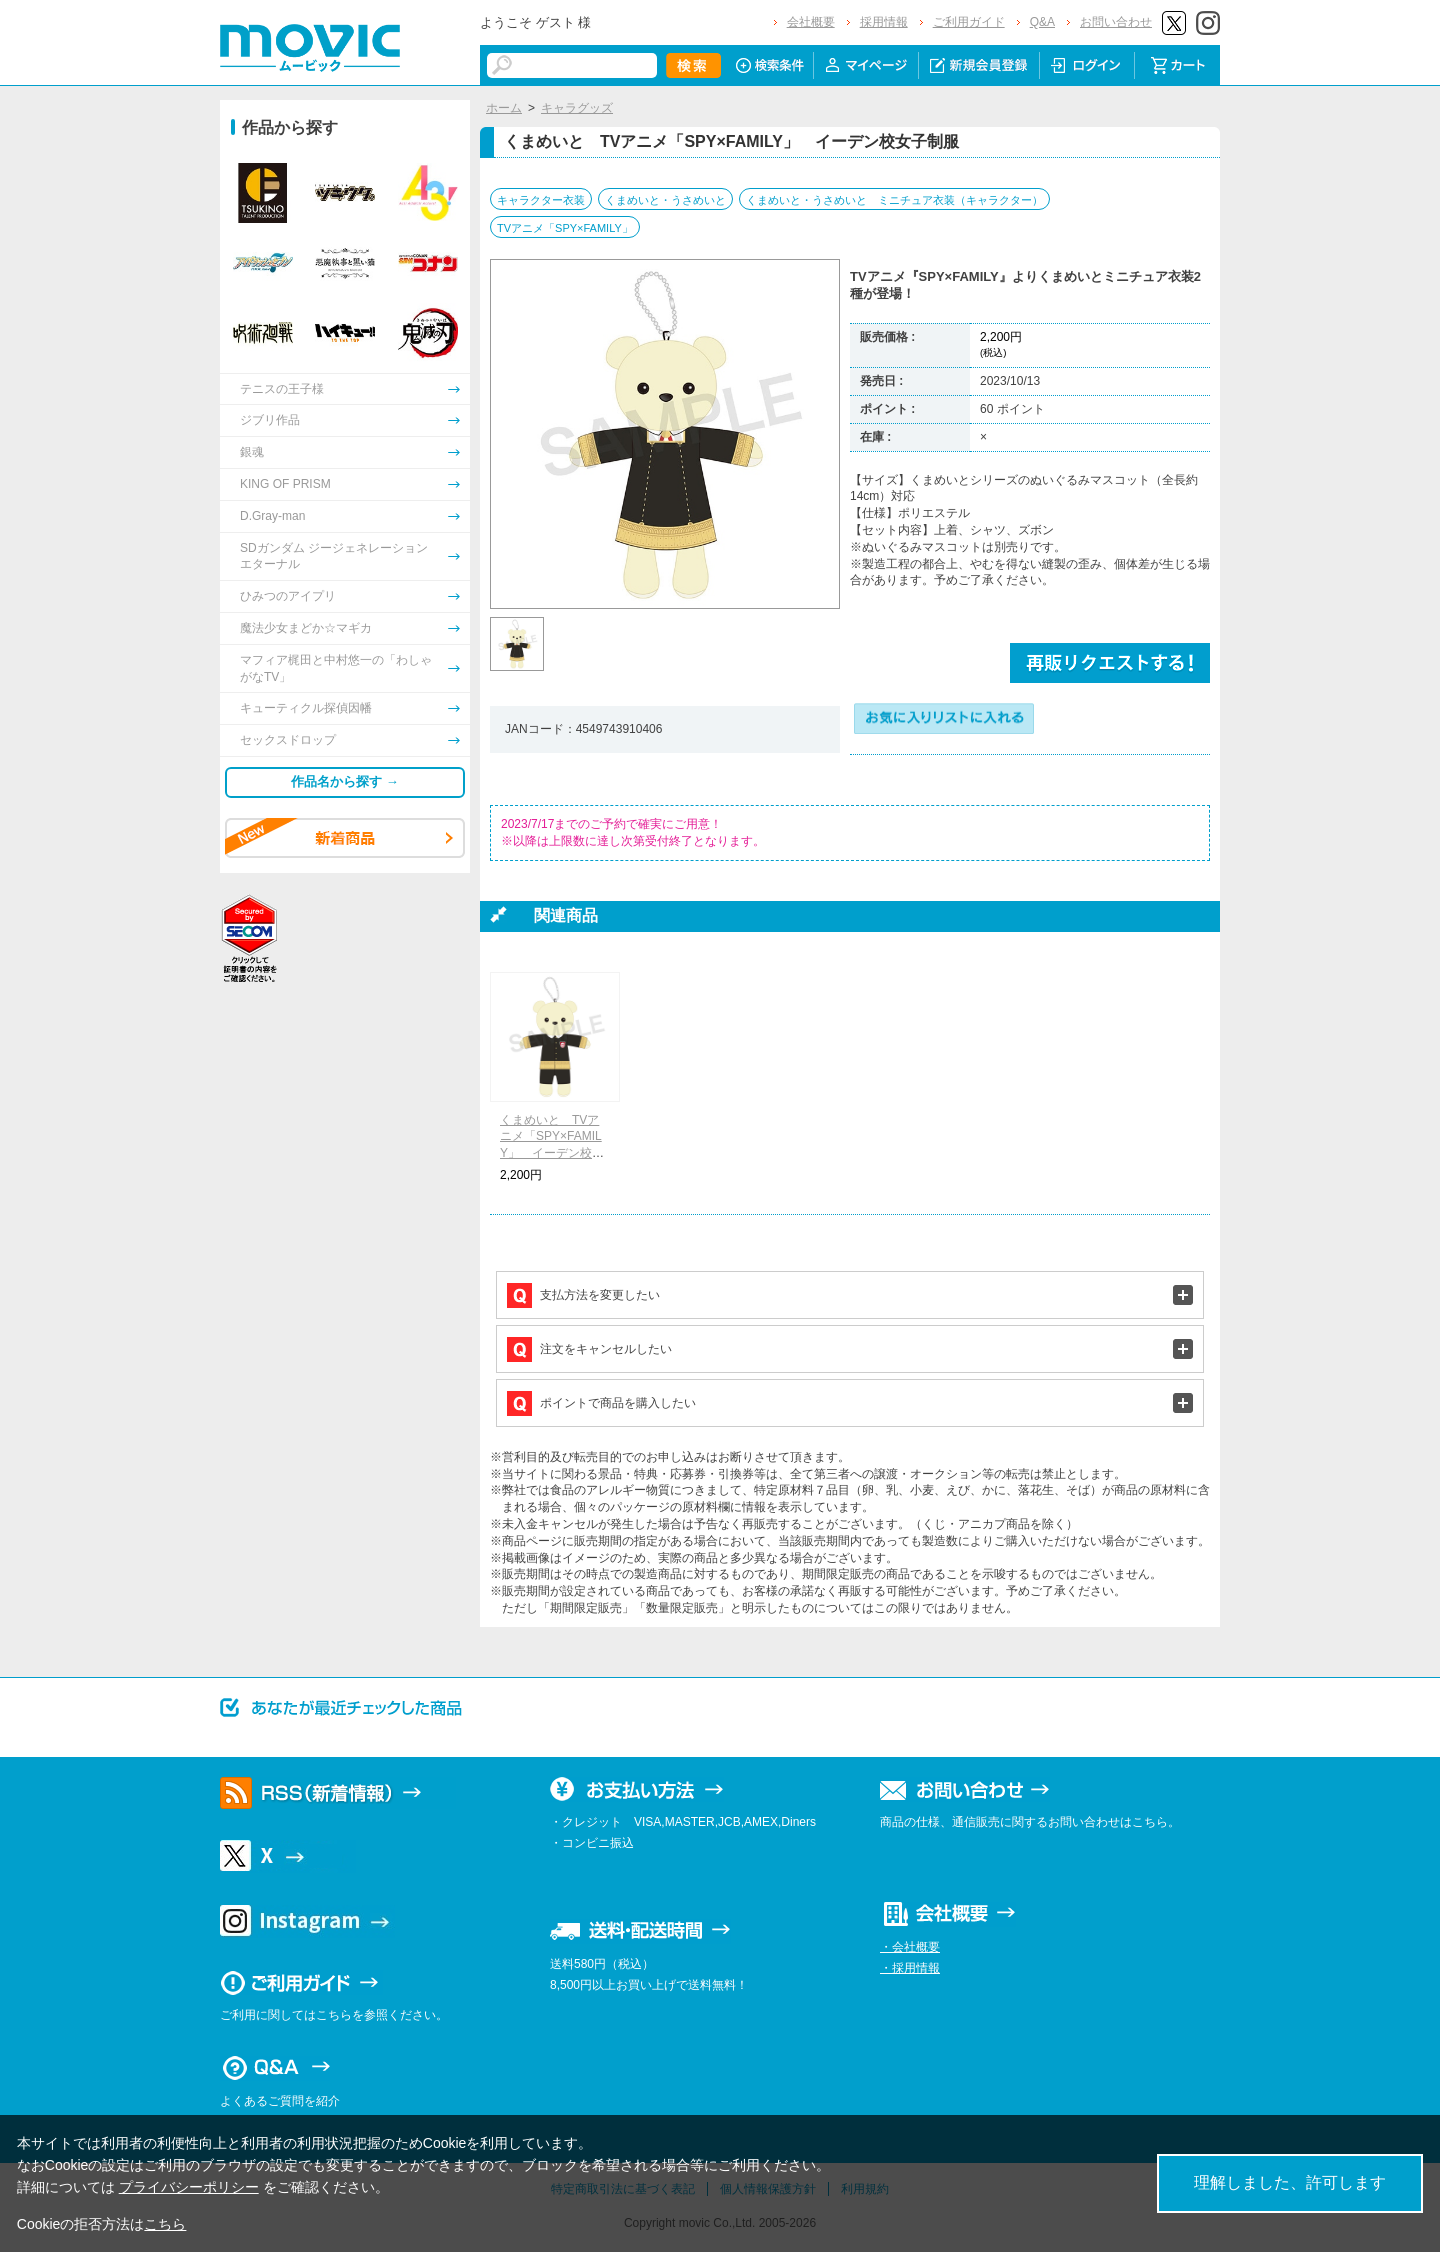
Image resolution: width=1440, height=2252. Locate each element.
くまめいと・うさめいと (665, 200)
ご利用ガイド (969, 22)
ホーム (504, 108)
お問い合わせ (1116, 22)
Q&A (1042, 22)
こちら (165, 2224)
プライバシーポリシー (189, 2187)
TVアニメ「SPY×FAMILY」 (565, 228)
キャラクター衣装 (541, 200)
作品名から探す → (345, 781)
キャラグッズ (577, 108)
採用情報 (884, 22)
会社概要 (811, 22)
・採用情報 (910, 1968)
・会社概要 (910, 1947)
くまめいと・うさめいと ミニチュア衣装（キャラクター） (894, 200)
